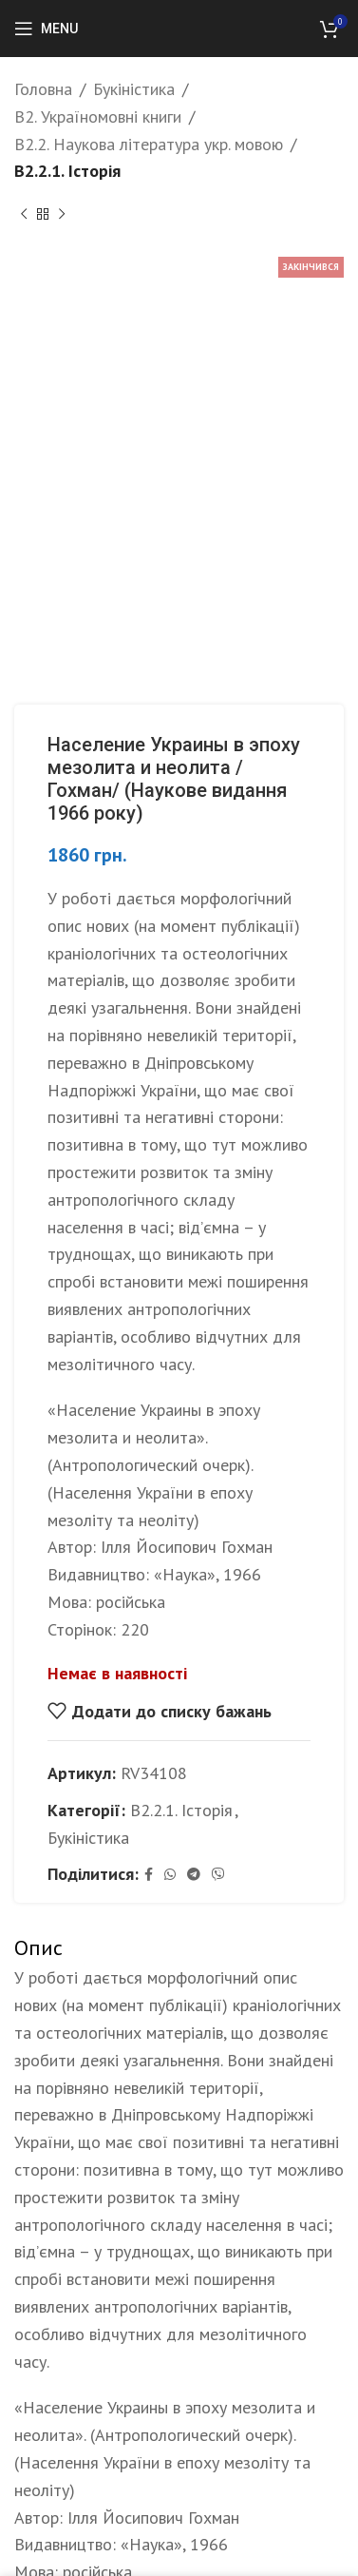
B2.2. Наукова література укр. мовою (148, 144)
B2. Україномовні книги (97, 116)
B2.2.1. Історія (67, 171)
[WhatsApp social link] (170, 1875)
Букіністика (134, 89)
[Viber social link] (218, 1875)
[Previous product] (23, 213)
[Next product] (61, 213)
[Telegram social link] (193, 1875)
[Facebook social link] (149, 1875)
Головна (43, 89)
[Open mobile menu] (46, 29)
